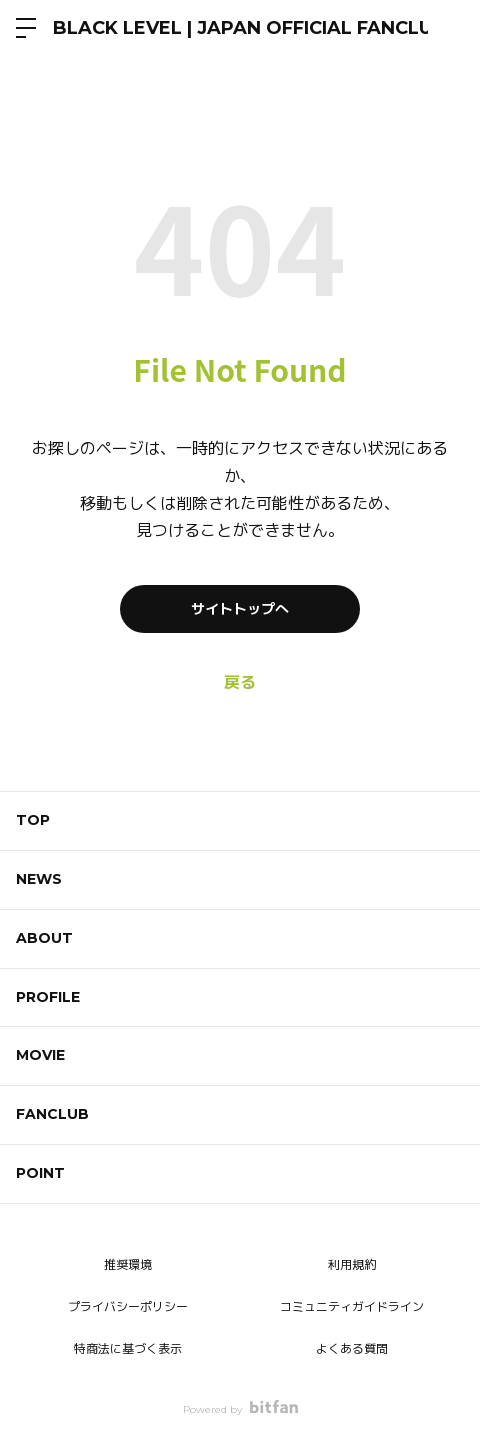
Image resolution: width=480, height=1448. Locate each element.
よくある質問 (352, 1348)
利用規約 (352, 1264)
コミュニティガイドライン (352, 1306)
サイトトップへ (240, 609)
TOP (33, 820)
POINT (40, 1173)
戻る (240, 682)
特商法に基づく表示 (128, 1348)
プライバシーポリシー (128, 1306)
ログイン (448, 28)
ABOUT (44, 938)
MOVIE (40, 1055)
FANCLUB (52, 1114)
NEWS (39, 879)
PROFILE (48, 997)
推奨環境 (128, 1264)
